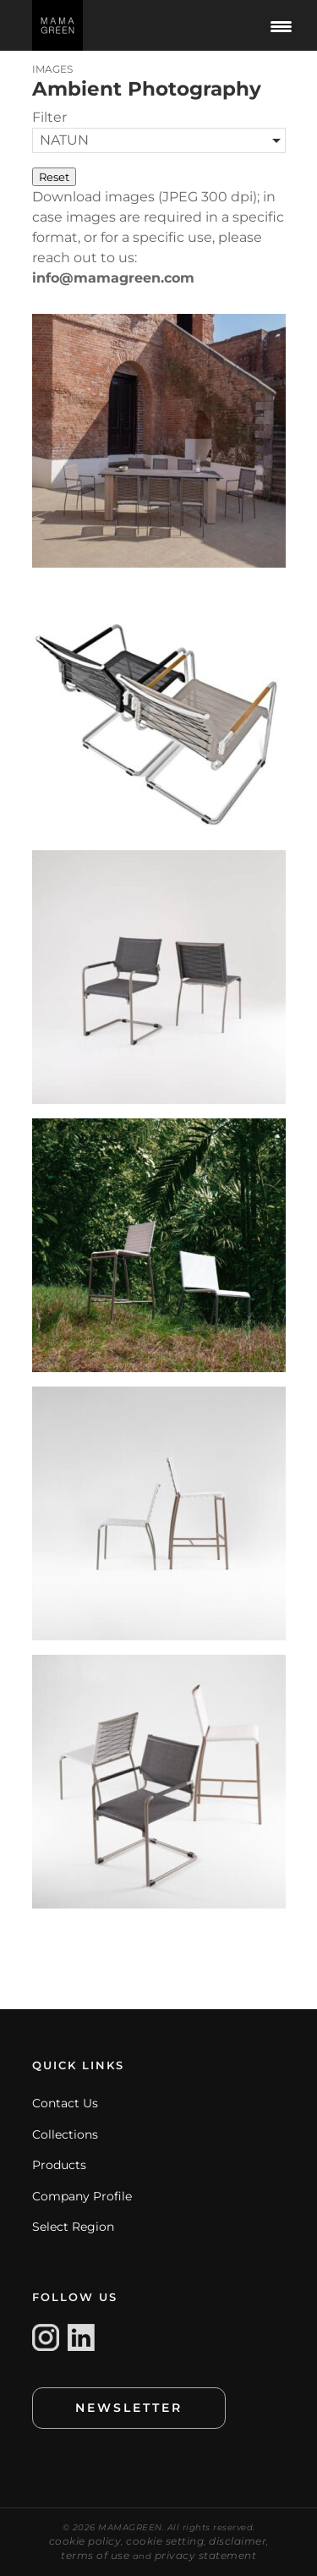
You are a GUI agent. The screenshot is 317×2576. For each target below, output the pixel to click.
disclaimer (237, 2541)
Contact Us (65, 2103)
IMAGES (52, 69)
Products (59, 2164)
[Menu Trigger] (281, 25)
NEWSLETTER (129, 2407)
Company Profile (82, 2196)
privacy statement (206, 2555)
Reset (54, 177)
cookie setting (165, 2541)
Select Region (73, 2226)
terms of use (95, 2555)
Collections (65, 2134)
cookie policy (85, 2541)
